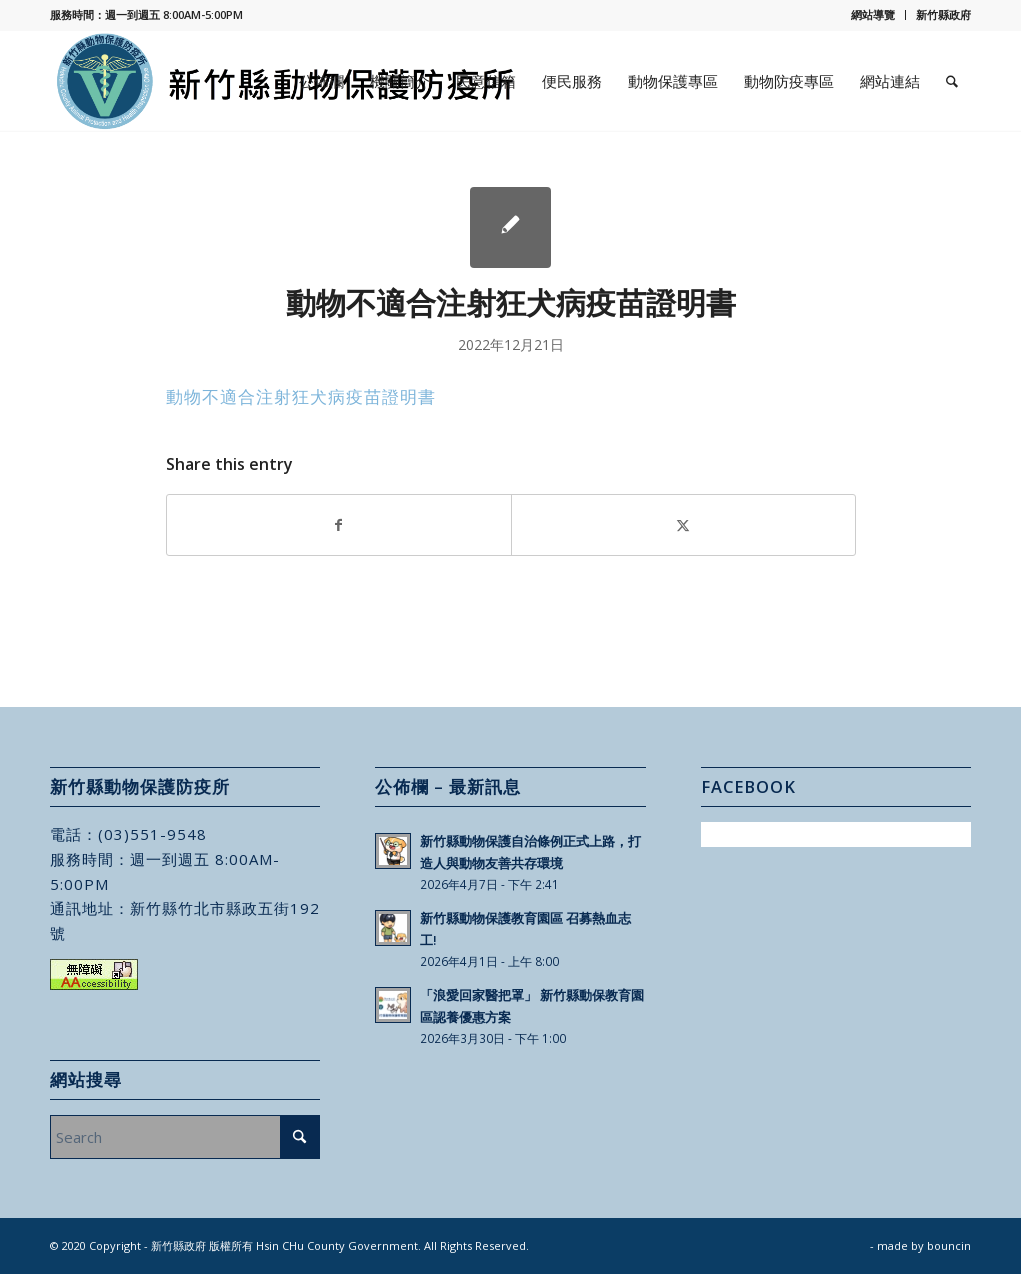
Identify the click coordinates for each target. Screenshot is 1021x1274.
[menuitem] (873, 15)
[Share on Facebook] (339, 525)
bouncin (949, 1245)
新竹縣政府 (943, 14)
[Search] (952, 81)
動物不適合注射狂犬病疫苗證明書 (301, 396)
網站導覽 (873, 14)
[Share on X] (683, 525)
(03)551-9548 (152, 834)
